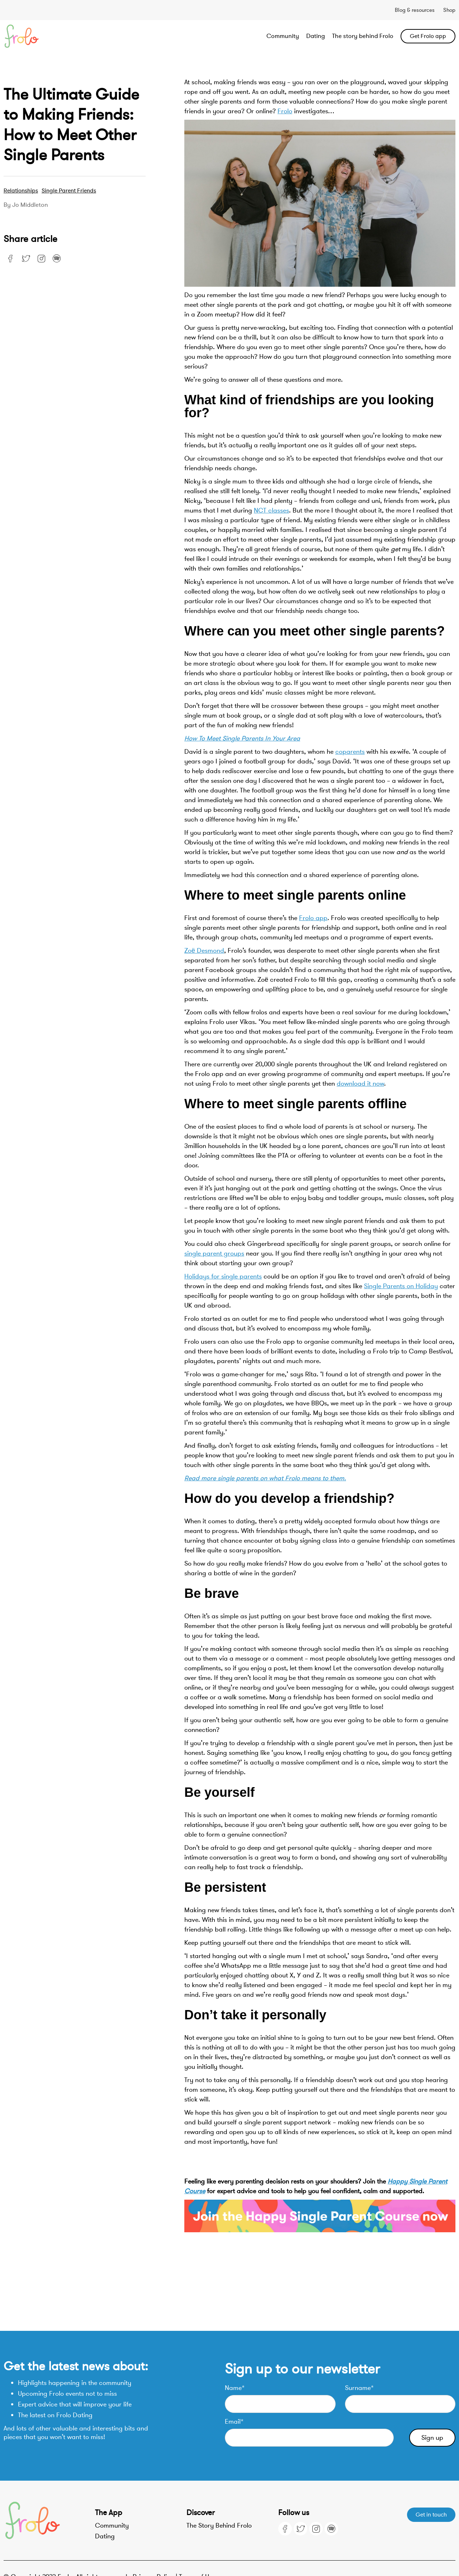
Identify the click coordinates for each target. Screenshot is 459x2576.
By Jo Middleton (26, 205)
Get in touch (431, 2515)
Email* (234, 2421)
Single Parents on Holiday (401, 1286)
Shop (449, 10)
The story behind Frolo (362, 36)
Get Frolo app (428, 36)
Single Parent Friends (69, 191)
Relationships (21, 191)
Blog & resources (415, 10)
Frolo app (313, 918)
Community (282, 36)
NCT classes (271, 510)
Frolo (285, 111)
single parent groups (214, 1253)
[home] (49, 36)
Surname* (359, 2388)
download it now (360, 1083)
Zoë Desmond (204, 950)
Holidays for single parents (223, 1276)
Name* (235, 2388)
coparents (350, 751)
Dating (315, 36)
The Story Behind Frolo (219, 2525)
